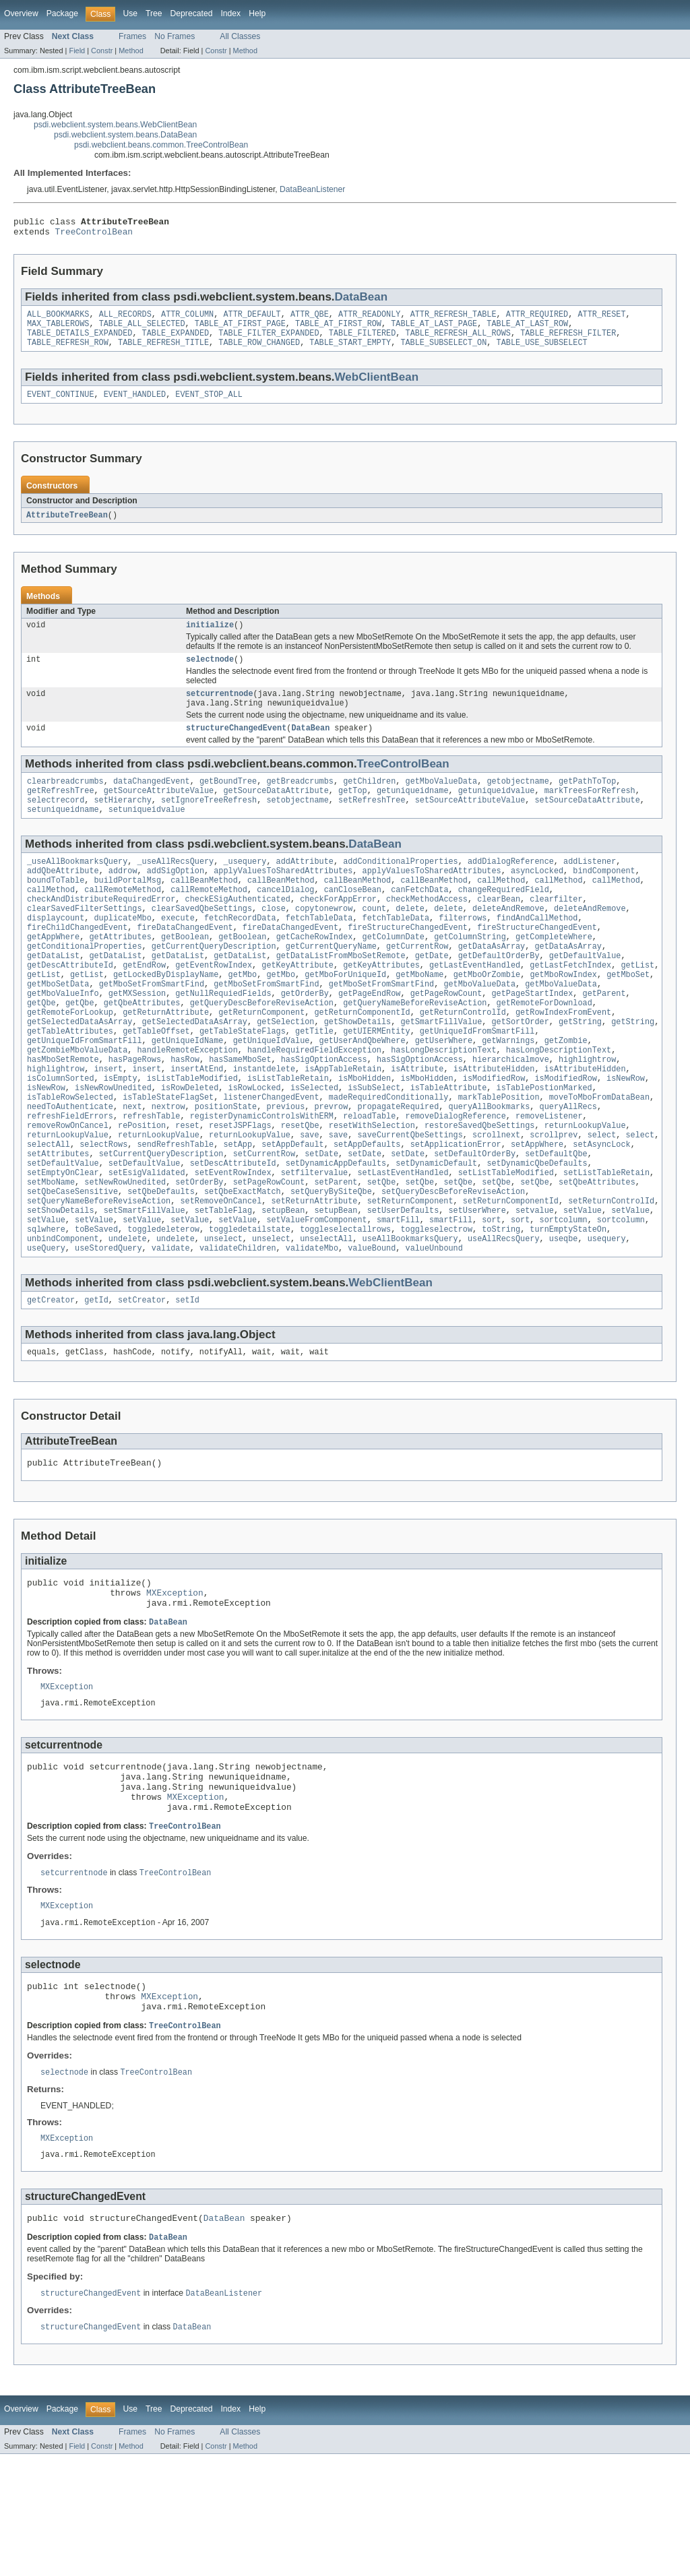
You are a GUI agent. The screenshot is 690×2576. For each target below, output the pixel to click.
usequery (607, 1317)
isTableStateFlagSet (168, 1155)
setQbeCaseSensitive (72, 1263)
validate (171, 1328)
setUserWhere (476, 1285)
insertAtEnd (196, 1123)
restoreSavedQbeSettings (479, 1188)
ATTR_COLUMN (187, 319)
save (309, 1198)
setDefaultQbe (556, 1220)
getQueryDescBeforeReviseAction (262, 1047)
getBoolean (185, 972)
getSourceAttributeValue (159, 811)
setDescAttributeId (233, 1231)
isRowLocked (254, 1144)
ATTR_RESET (601, 319)
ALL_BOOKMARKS (58, 319)
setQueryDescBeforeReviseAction (453, 1263)
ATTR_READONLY (369, 319)
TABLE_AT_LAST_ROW (527, 330)
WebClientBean (377, 386)
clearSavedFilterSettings (84, 940)
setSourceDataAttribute (586, 822)
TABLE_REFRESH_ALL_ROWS (457, 341)
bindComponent (604, 896)
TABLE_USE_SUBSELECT (541, 351)
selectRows (103, 1209)
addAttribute (305, 886)
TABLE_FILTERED (362, 341)
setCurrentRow (264, 1220)
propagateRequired (398, 1166)
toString (501, 1306)
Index (230, 13)
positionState (226, 1166)
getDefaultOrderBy (499, 993)
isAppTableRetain (343, 1123)
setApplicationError (455, 1209)
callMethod (501, 907)
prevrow (331, 1166)
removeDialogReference (455, 1177)
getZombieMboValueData (77, 1101)
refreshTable (151, 1177)
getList (637, 1004)
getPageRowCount (446, 1037)
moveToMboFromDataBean (599, 1155)
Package (62, 13)
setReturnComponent (410, 1274)
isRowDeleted (189, 1144)
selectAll (48, 1209)
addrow (122, 896)
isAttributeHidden (494, 1123)
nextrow (168, 1166)
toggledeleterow (163, 1306)
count (374, 940)
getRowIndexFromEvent (563, 1058)
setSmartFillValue (144, 1285)
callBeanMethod (204, 907)
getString (580, 1069)
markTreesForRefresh (589, 811)
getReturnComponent (261, 1058)
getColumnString (470, 972)
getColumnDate (393, 972)
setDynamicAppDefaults (336, 1231)
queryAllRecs (567, 1166)
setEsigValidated (146, 1241)
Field (77, 50)
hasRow (184, 1112)
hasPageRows (134, 1112)
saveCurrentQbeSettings (409, 1198)
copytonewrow (323, 940)
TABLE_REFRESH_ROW (67, 351)
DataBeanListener (312, 189)
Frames (132, 36)
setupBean (283, 1285)
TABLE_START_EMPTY (350, 351)
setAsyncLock (601, 1209)
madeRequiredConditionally (389, 1155)
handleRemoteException (187, 1101)
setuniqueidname (63, 832)
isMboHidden (364, 1134)
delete (410, 940)
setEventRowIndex (233, 1241)
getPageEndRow (369, 1037)
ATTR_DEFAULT (251, 319)
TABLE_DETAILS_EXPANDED (79, 341)
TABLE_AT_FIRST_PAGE (240, 330)
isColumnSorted (60, 1134)
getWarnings (508, 1091)
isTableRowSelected (70, 1155)
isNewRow (625, 1134)
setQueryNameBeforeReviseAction (98, 1274)
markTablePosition (499, 1155)
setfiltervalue (314, 1241)
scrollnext (496, 1198)
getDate (432, 993)
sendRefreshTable (175, 1209)
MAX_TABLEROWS (58, 330)
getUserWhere (443, 1091)
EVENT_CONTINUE (60, 405)
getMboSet (628, 1015)
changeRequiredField (503, 918)
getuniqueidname (413, 811)
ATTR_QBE (309, 319)
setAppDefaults (367, 1209)
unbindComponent (63, 1317)
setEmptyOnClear (63, 1241)
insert (108, 1123)
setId (187, 1381)
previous (285, 1166)
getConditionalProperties (84, 983)
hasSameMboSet (240, 1112)
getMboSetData (58, 1026)
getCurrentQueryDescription (214, 983)
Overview (21, 13)
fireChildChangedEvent (77, 961)
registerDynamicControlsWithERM (262, 1177)
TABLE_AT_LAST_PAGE (434, 330)
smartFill (398, 1295)
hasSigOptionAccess (324, 1112)
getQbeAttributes (142, 1047)
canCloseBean (352, 918)
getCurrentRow (417, 983)
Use (130, 13)
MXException (174, 1681)
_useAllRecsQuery (175, 886)
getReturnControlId (463, 1058)
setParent (335, 1252)
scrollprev (553, 1198)
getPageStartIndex (532, 1037)
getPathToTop (587, 800)
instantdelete (264, 1123)
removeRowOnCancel (67, 1188)
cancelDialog (285, 918)
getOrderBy (305, 1037)
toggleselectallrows (345, 1306)
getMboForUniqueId (345, 1015)
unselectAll (326, 1317)
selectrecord (55, 822)
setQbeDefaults (161, 1263)
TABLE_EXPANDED (176, 341)
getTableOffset (156, 1080)
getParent (603, 1037)
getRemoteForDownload (544, 1047)
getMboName (419, 1015)
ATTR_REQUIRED (537, 319)
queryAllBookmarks (489, 1166)
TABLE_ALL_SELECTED (142, 330)
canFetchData (419, 918)
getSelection (285, 1069)
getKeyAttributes (381, 1004)
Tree (154, 13)
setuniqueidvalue (146, 832)
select (602, 1198)
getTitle (314, 1080)
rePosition (142, 1188)
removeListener (549, 1177)
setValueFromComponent (316, 1295)
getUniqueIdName (188, 1091)
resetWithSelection (372, 1188)
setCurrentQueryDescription (161, 1220)
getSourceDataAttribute (275, 811)
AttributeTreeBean (67, 526)
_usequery (244, 886)
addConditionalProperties (400, 886)
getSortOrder (519, 1069)
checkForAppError (338, 929)
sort (491, 1295)
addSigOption (175, 896)
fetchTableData (319, 950)
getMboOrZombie (487, 1015)
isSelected (314, 1144)
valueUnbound (433, 1328)
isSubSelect (374, 1144)
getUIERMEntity (376, 1080)
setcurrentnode (219, 708)
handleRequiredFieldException (314, 1101)
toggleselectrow (436, 1306)
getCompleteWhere (553, 972)
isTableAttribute (448, 1144)
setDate (321, 1220)
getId (96, 1381)
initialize (210, 637)
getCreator (51, 1381)
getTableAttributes (70, 1080)
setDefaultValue (63, 1231)
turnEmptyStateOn (568, 1306)
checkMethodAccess (427, 929)
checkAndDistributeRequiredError (101, 929)
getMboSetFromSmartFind (151, 1026)
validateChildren (237, 1328)
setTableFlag (223, 1285)
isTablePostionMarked (544, 1144)
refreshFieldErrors (70, 1177)
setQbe (381, 1252)
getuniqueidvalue (496, 811)
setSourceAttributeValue (470, 822)
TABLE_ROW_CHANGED (259, 351)
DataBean (361, 300)
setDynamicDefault (436, 1231)
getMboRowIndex (563, 1015)
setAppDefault (292, 1209)
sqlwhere (46, 1306)
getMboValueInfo (63, 1037)
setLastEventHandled (402, 1241)
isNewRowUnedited (113, 1144)
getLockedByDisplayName (165, 1015)
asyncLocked (537, 896)
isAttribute (417, 1123)
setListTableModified (506, 1241)
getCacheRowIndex (314, 972)
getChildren (369, 800)
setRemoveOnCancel (220, 1274)
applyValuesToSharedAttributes (283, 896)
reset (187, 1188)
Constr (102, 50)
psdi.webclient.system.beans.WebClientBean (115, 124)
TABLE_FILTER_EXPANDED (268, 341)
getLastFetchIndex (570, 1004)
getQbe (41, 1047)
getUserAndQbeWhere (362, 1091)
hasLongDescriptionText (443, 1101)
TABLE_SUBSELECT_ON (443, 351)
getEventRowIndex (213, 1004)
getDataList (53, 993)
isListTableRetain (288, 1134)
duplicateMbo (123, 950)
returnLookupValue (585, 1188)
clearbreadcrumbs (65, 800)
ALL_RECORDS (125, 319)
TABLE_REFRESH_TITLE (163, 351)
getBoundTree (228, 800)
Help (257, 13)
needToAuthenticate (70, 1166)
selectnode (210, 673)
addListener (589, 886)
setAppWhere (537, 1209)
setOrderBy (199, 1252)
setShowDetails (60, 1285)
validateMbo (312, 1328)
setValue (582, 1285)
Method (131, 50)
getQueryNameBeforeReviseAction (415, 1047)
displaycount (55, 950)
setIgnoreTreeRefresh (209, 822)
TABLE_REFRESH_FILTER (568, 341)
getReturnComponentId (362, 1058)
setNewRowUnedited (125, 1252)
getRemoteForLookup (70, 1058)
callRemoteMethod (122, 918)
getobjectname (517, 800)
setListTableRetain (606, 1241)
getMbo (242, 1015)
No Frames (174, 36)
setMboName (51, 1252)
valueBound (372, 1328)
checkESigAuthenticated (237, 929)
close (273, 940)
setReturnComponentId (511, 1274)
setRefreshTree (372, 822)
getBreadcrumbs (300, 800)
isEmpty (120, 1134)
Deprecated (191, 13)
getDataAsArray (492, 983)
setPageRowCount (269, 1252)
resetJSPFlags (240, 1188)
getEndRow (144, 1004)
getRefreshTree (60, 811)
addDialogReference (511, 886)
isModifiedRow (494, 1134)
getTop (352, 811)
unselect (223, 1317)
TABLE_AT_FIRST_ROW (338, 330)
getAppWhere (53, 972)
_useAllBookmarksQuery (77, 886)
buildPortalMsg (128, 907)
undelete (127, 1317)
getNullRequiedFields (223, 1037)
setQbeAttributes (597, 1252)
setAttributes (58, 1220)
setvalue (534, 1285)
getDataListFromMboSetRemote (341, 993)
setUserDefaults (403, 1285)
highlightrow (587, 1112)
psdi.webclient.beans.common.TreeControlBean (161, 145)
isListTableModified (192, 1134)
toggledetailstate (249, 1306)
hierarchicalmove (510, 1112)
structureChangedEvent (236, 746)
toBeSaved (96, 1306)
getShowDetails (357, 1069)
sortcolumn (564, 1295)
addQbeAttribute (63, 896)
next (132, 1166)
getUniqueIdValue (271, 1091)
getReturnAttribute (166, 1058)
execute (178, 950)
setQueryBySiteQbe (331, 1263)
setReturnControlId (611, 1274)
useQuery (46, 1328)
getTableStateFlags (242, 1080)
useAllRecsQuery (504, 1317)
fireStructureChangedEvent (408, 961)
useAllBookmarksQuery (410, 1317)
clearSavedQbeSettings (202, 940)
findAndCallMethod (537, 950)
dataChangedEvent (151, 800)
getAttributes (120, 972)
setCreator (142, 1381)
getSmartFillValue (441, 1069)
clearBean (498, 929)
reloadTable (369, 1177)
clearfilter (556, 929)
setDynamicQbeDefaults (537, 1231)
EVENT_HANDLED (135, 405)
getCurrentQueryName (331, 983)
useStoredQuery (108, 1328)
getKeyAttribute (297, 1004)
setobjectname (297, 822)
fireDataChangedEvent (184, 961)
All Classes (240, 36)
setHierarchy (123, 822)
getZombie (566, 1091)
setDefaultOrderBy (474, 1220)
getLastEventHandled (474, 1004)
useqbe (563, 1317)
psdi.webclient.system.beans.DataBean (125, 134)
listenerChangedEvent (271, 1155)
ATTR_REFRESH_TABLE (453, 319)
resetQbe (300, 1188)
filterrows (463, 950)
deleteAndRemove (508, 940)
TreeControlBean (94, 235)
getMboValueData (441, 800)
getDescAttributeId (70, 1004)
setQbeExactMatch (242, 1263)
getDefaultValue (585, 993)
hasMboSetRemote (63, 1112)
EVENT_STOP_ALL (209, 405)
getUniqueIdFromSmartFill (477, 1080)
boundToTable (55, 907)
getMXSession (137, 1037)
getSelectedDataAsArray (79, 1069)
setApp (237, 1209)
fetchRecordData (240, 950)
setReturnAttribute (314, 1274)
